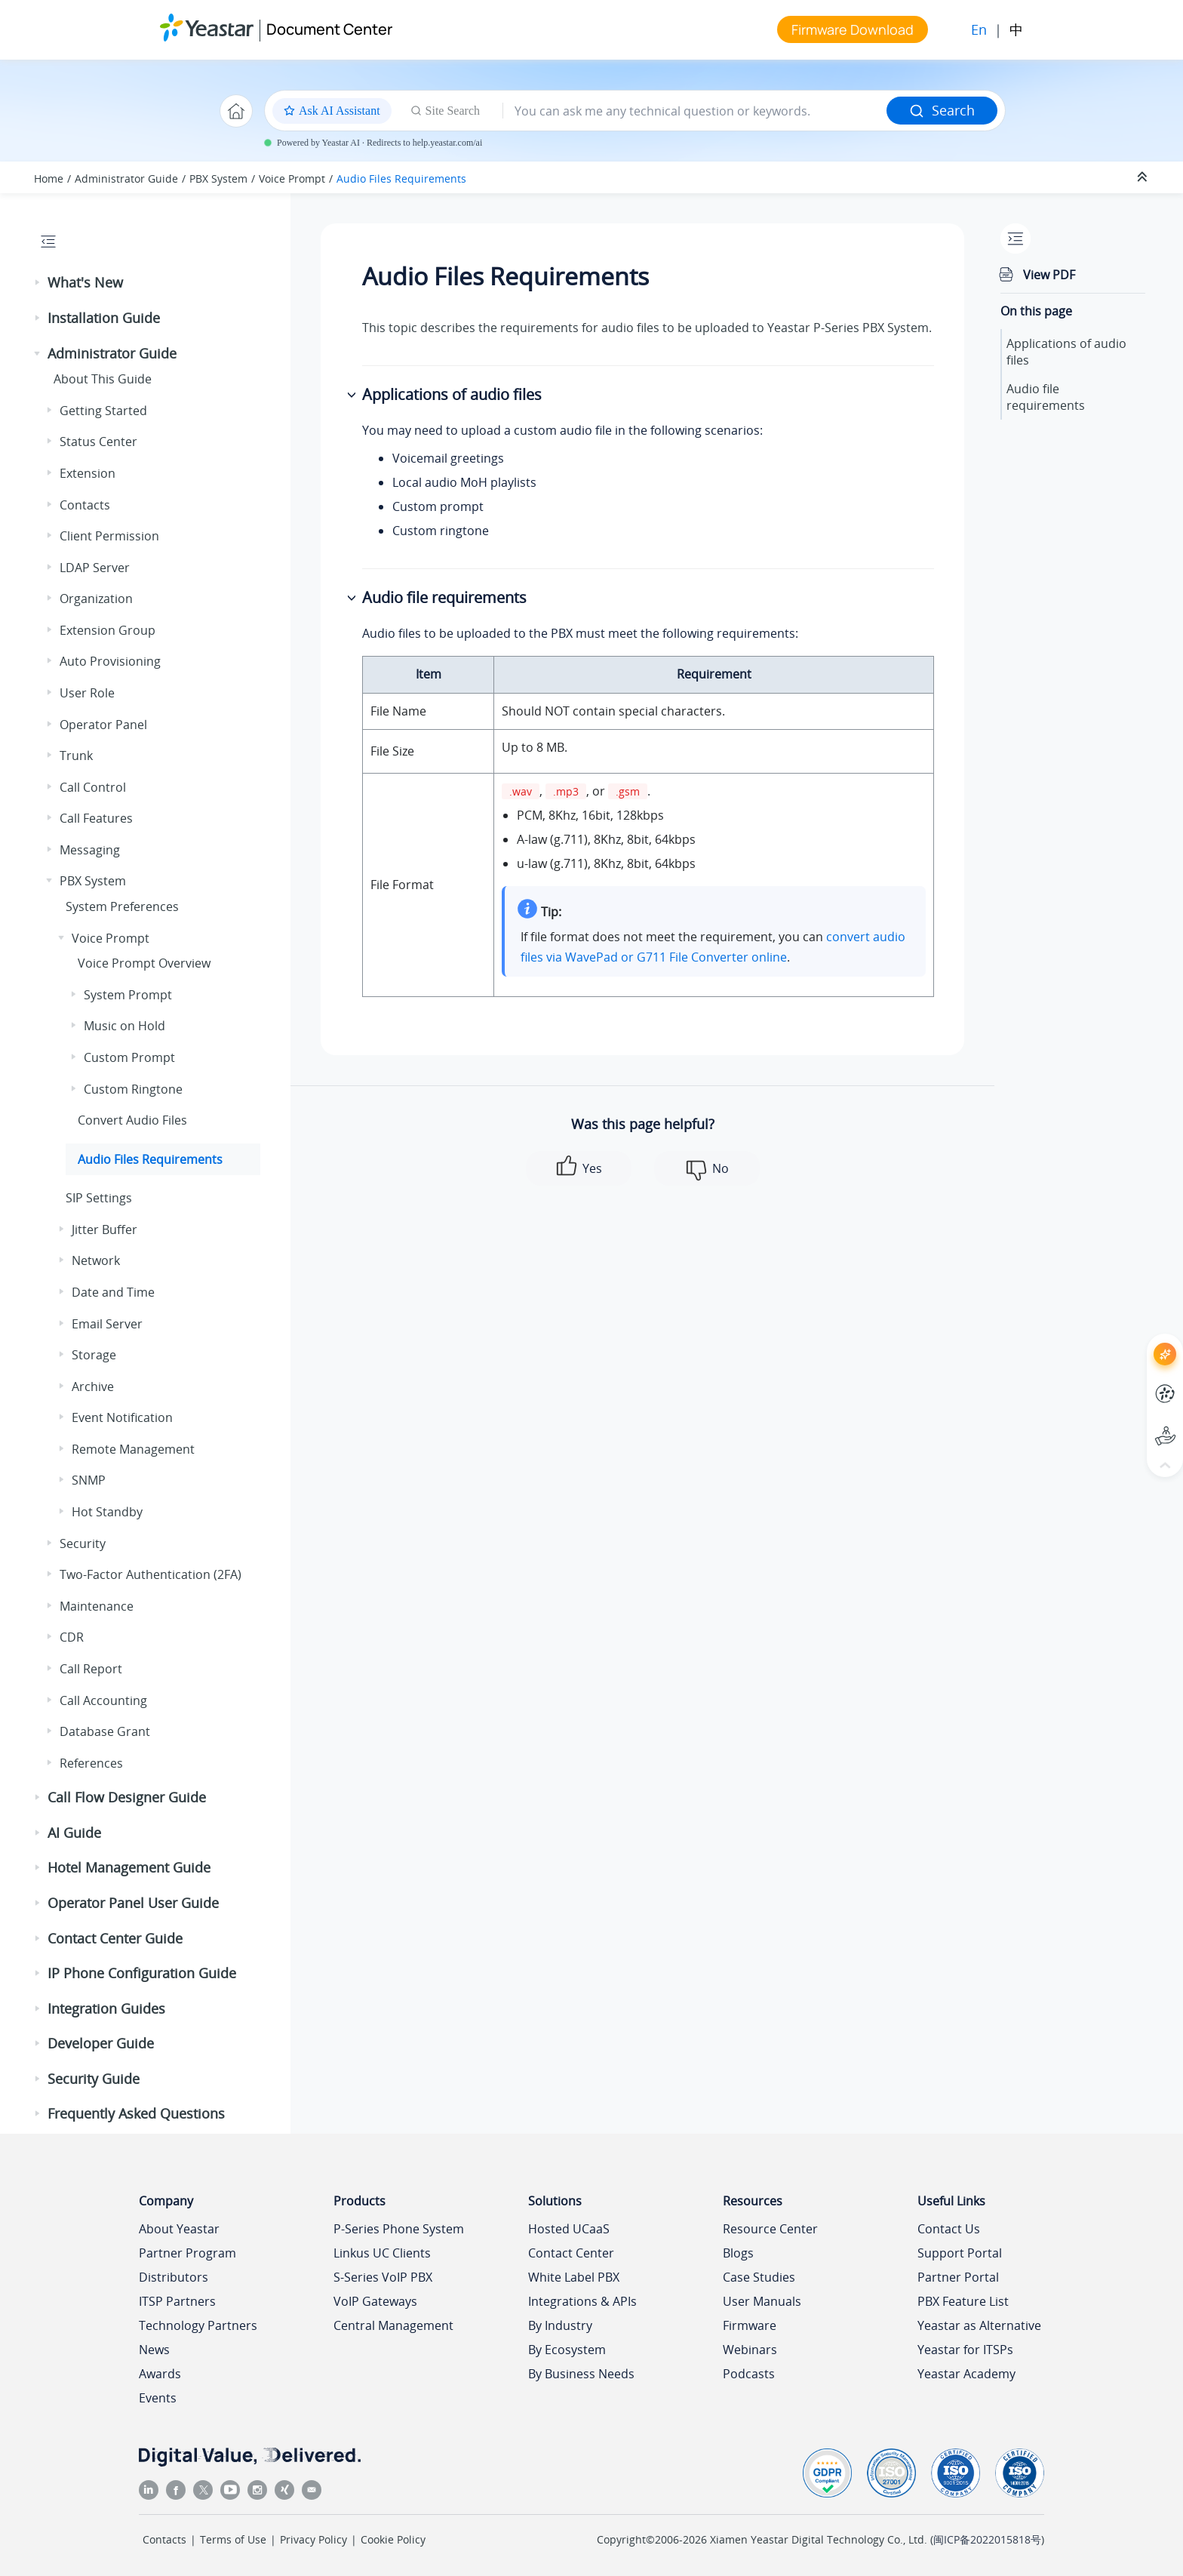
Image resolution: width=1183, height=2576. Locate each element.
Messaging (90, 850)
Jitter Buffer (104, 1229)
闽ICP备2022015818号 (987, 2539)
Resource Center (770, 2229)
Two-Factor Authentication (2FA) (150, 1574)
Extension (87, 473)
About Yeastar (179, 2229)
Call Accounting (103, 1700)
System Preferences (122, 906)
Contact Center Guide (115, 1938)
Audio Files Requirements (401, 178)
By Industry (560, 2325)
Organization (96, 598)
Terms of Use (233, 2539)
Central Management (393, 2325)
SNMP (89, 1480)
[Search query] (695, 111)
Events (158, 2398)
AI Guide (74, 1833)
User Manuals (762, 2301)
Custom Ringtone (133, 1089)
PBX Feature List (963, 2301)
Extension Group (107, 630)
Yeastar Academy (966, 2373)
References (91, 1763)
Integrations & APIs (582, 2301)
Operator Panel (103, 724)
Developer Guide (101, 2043)
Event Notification (122, 1417)
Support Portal (959, 2253)
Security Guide (94, 2079)
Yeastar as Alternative (979, 2325)
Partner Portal (958, 2277)
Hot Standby (107, 1511)
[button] (38, 283)
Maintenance (97, 1606)
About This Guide (103, 379)
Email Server (107, 1324)
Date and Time (113, 1292)
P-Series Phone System (398, 2229)
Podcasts (749, 2373)
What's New (85, 282)
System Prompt (128, 994)
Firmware (749, 2325)
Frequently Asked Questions (136, 2113)
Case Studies (759, 2277)
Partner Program (187, 2253)
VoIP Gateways (375, 2301)
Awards (160, 2373)
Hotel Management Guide (129, 1867)
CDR (72, 1637)
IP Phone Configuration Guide (142, 1973)
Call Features (96, 818)
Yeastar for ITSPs (965, 2349)
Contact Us (948, 2229)
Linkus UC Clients (382, 2253)
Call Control (93, 787)
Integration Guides (106, 2008)
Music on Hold (124, 1025)
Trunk (76, 755)
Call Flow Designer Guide (127, 1797)
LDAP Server (95, 567)
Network (96, 1260)
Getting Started (103, 410)
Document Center (329, 29)
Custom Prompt (129, 1057)
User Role (87, 693)
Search (942, 110)
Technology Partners (198, 2325)
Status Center (98, 441)
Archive (93, 1386)
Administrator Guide (126, 178)
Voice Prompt (292, 178)
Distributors (173, 2277)
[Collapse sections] (1143, 177)
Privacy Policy (313, 2539)
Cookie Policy (393, 2539)
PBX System (218, 178)
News (154, 2349)
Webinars (750, 2349)
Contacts (85, 505)
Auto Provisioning (110, 661)
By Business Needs (581, 2373)
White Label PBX (573, 2277)
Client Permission (109, 536)
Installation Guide (104, 318)
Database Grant (105, 1731)
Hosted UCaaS (569, 2229)
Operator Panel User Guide (133, 1903)
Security (83, 1543)
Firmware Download (852, 29)
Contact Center (571, 2253)
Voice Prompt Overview (144, 963)
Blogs (738, 2253)
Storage (94, 1354)
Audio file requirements (1045, 397)
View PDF (1049, 274)
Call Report (91, 1668)
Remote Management (133, 1449)
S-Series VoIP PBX (382, 2277)
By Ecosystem (567, 2349)
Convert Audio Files (132, 1120)
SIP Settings (99, 1198)
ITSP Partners (177, 2301)
